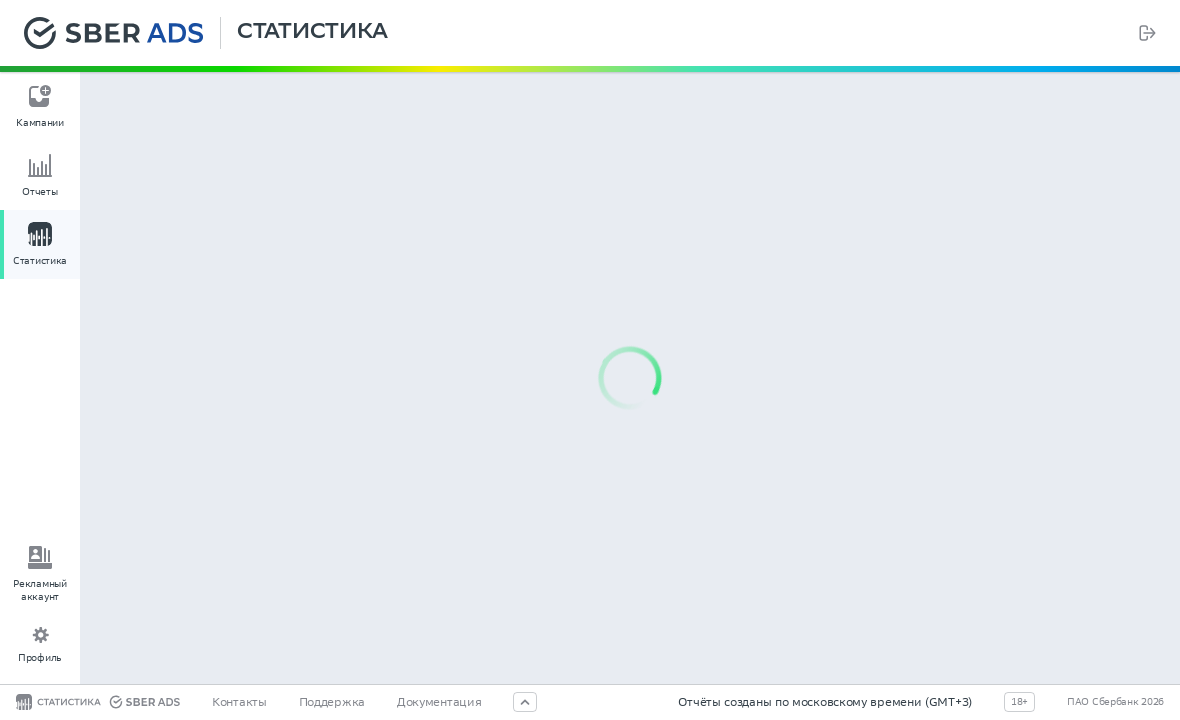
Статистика (312, 33)
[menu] (40, 179)
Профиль (40, 657)
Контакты (239, 701)
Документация (439, 701)
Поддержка (332, 701)
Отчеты (39, 191)
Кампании (40, 122)
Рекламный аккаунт (39, 590)
